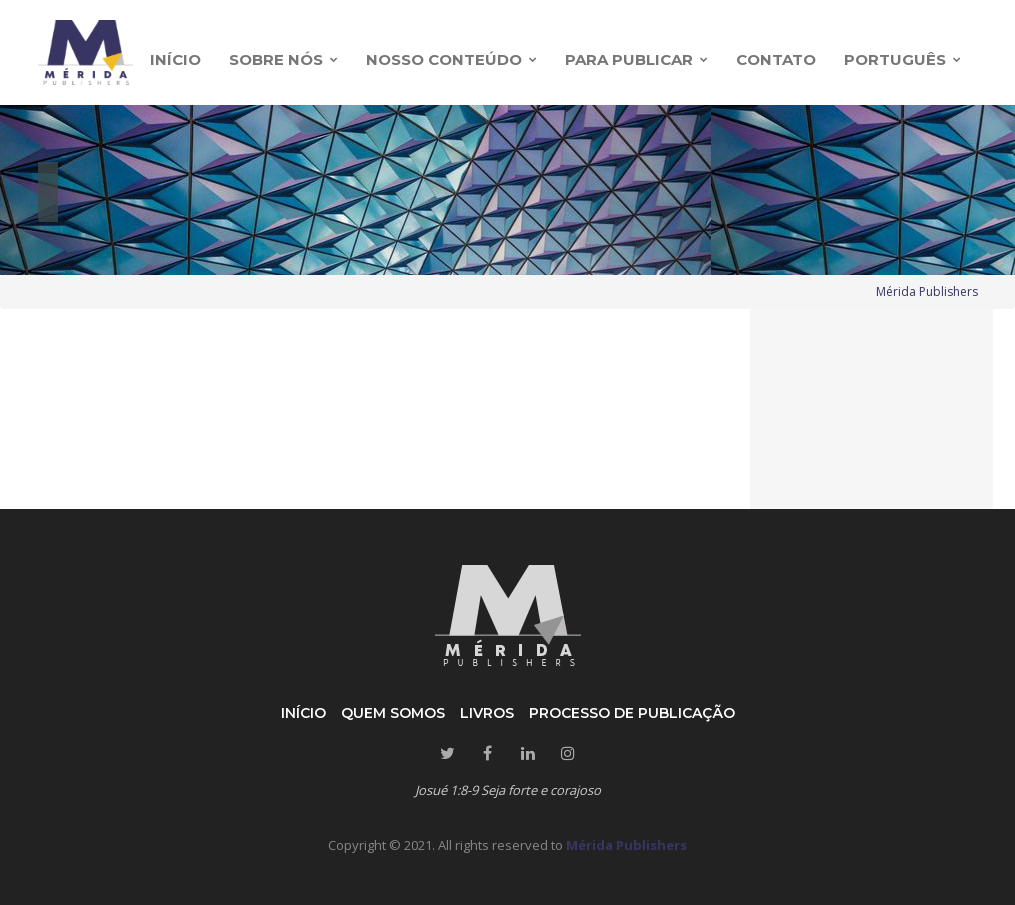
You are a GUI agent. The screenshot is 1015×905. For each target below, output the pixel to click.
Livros (487, 713)
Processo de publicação (632, 713)
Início (303, 713)
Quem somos (393, 713)
